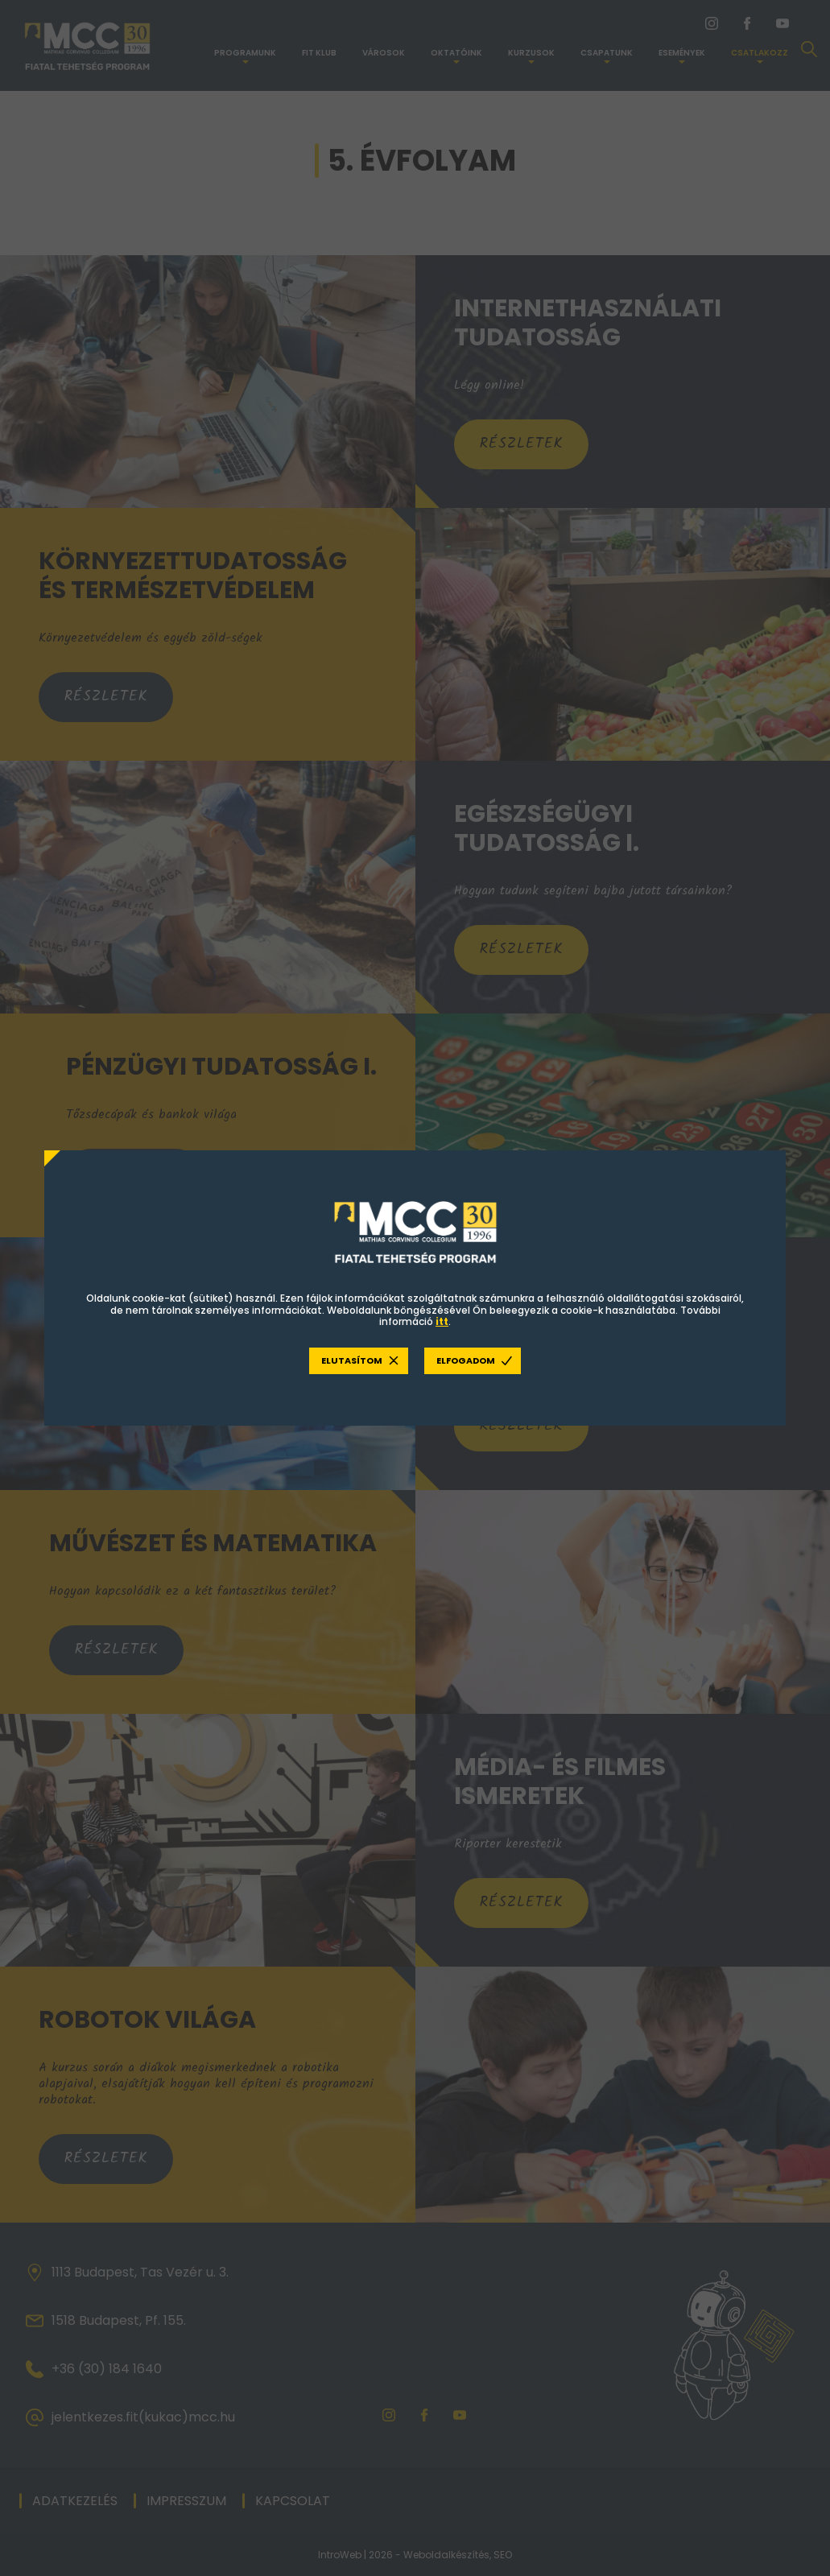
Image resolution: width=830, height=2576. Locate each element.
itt (442, 1321)
